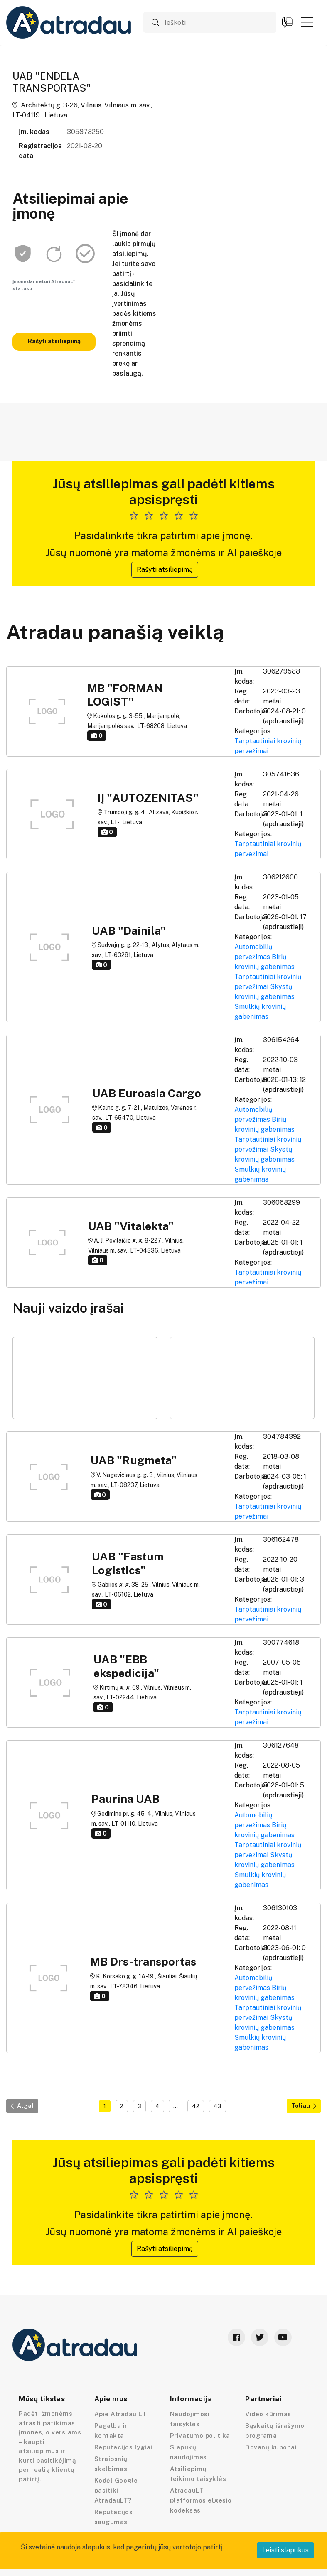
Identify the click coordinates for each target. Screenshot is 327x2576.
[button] (307, 22)
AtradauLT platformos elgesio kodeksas (201, 2500)
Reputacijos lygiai (123, 2447)
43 (217, 2106)
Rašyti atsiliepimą (54, 341)
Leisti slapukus (285, 2550)
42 (195, 2106)
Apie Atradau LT (120, 2413)
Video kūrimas (268, 2413)
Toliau (303, 2105)
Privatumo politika (200, 2435)
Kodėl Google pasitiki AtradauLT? (116, 2490)
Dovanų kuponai (271, 2447)
